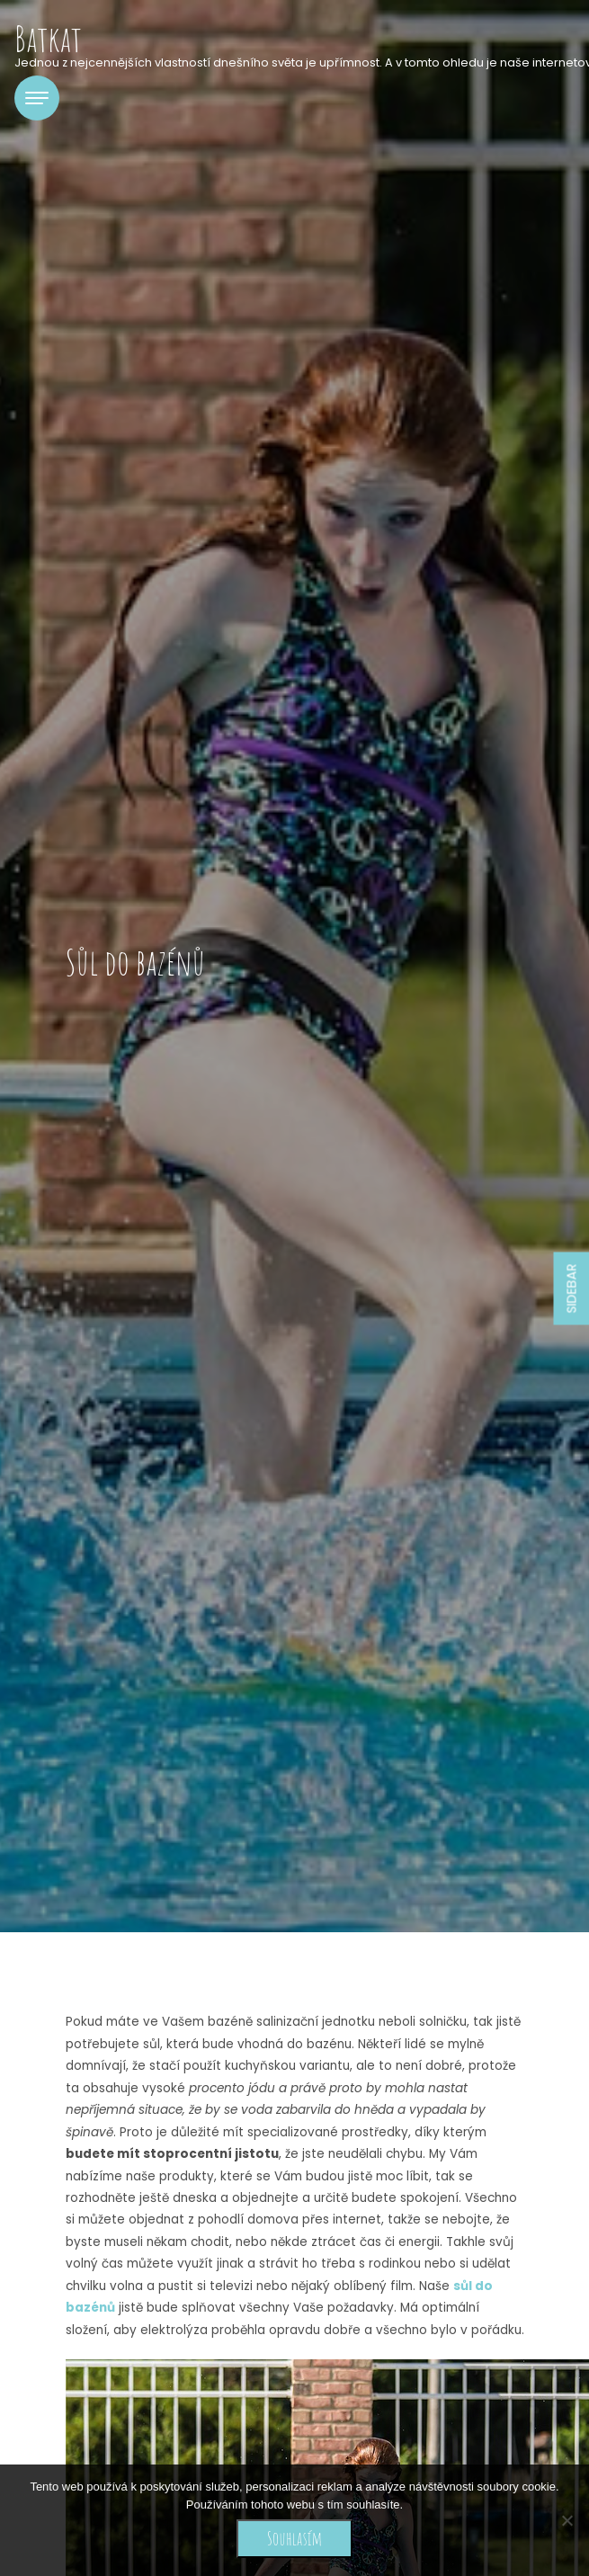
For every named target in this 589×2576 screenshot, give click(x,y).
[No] (567, 2520)
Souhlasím (294, 2538)
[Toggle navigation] (36, 98)
